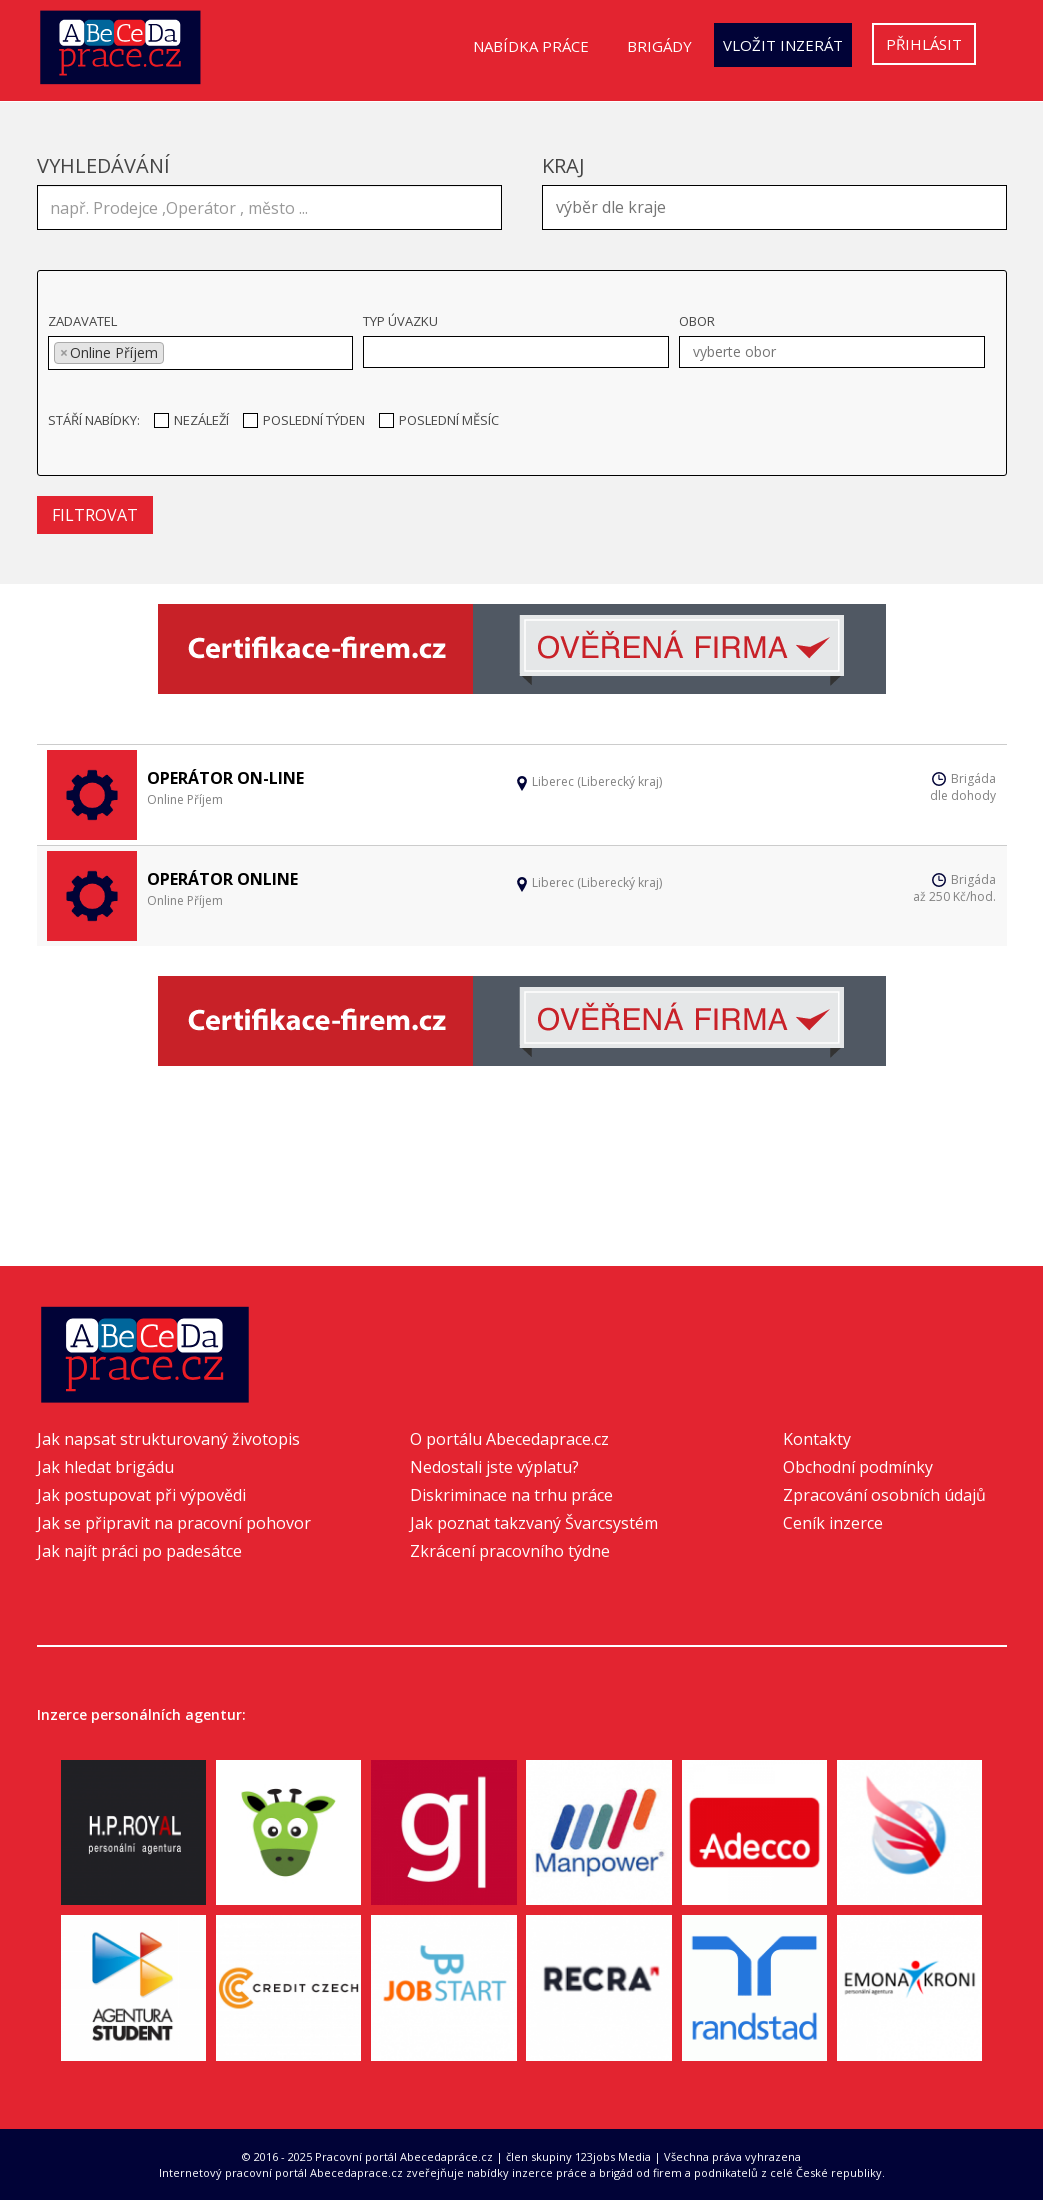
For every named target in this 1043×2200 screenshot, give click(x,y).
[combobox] (774, 207)
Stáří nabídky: (94, 420)
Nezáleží (191, 420)
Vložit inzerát (783, 45)
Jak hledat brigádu (105, 1467)
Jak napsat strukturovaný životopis (168, 1439)
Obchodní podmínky (858, 1467)
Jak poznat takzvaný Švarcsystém (534, 1523)
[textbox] (779, 205)
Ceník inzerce (833, 1523)
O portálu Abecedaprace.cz (509, 1439)
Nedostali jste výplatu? (494, 1467)
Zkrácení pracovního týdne (510, 1551)
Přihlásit (924, 44)
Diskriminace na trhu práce (511, 1495)
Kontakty (817, 1439)
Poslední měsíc (439, 420)
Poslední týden (304, 420)
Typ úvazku (400, 321)
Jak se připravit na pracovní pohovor (174, 1523)
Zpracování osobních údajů (884, 1495)
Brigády (659, 46)
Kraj (563, 165)
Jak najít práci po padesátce (139, 1551)
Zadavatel (82, 321)
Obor (697, 321)
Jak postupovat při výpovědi (141, 1495)
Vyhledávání (103, 165)
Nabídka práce (531, 46)
